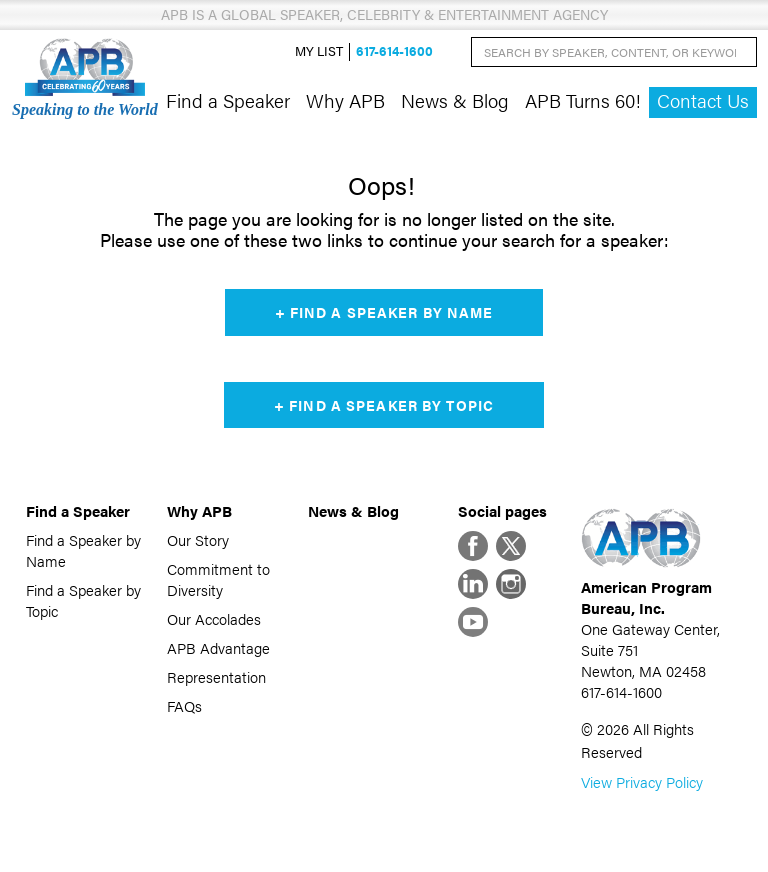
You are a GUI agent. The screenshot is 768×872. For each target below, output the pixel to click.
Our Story (198, 539)
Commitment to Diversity (218, 579)
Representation (216, 676)
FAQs (184, 705)
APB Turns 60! (583, 100)
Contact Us (703, 100)
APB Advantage (218, 647)
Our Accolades (214, 618)
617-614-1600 (394, 51)
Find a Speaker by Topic (83, 600)
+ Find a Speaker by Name (384, 312)
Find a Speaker (228, 100)
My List (319, 51)
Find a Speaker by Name (83, 550)
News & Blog (455, 100)
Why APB (345, 100)
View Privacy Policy (642, 781)
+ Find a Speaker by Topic (384, 405)
